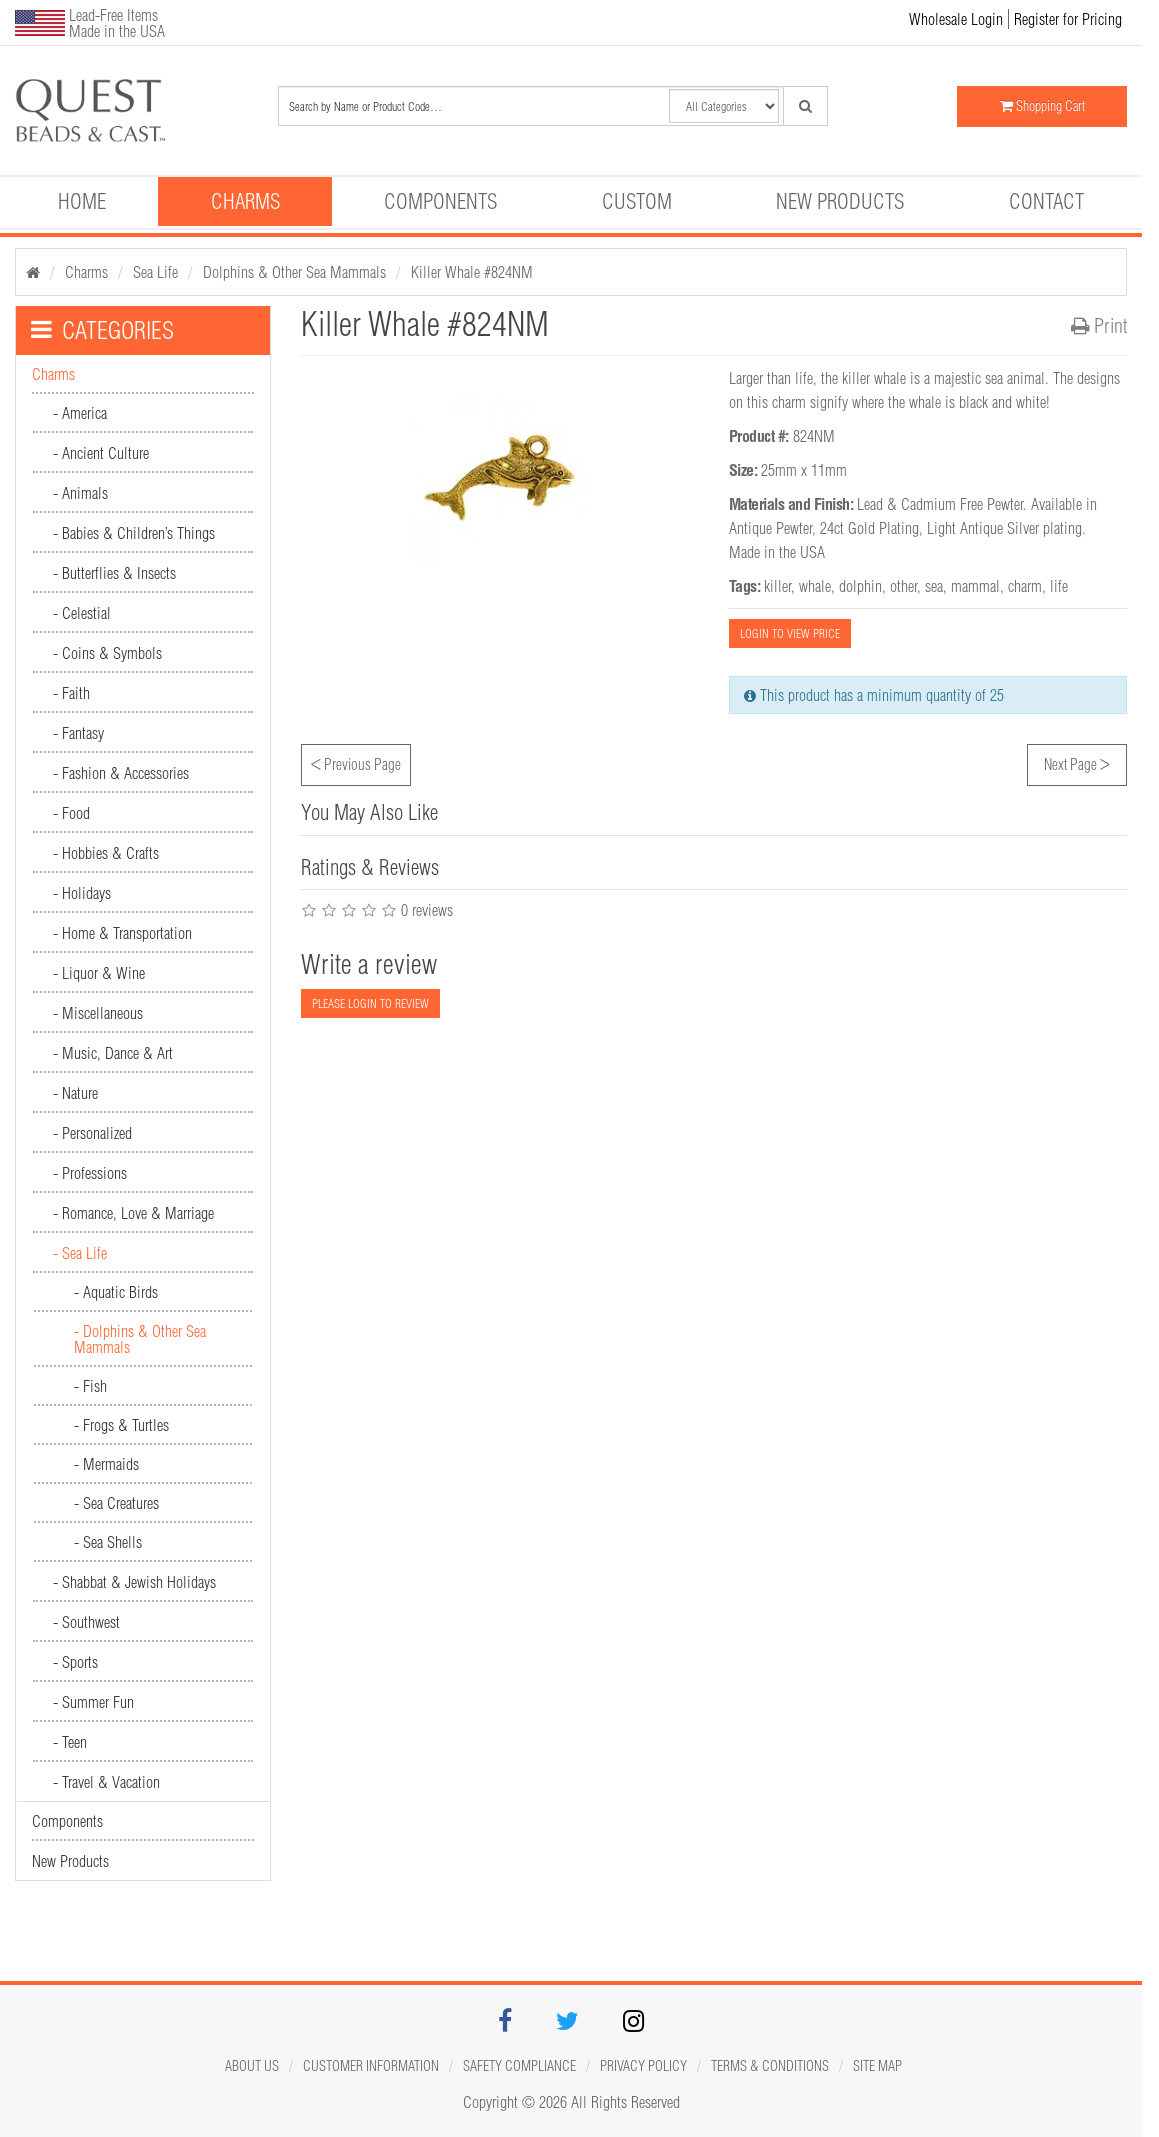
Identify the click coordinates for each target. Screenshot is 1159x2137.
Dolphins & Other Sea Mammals (294, 272)
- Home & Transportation (122, 933)
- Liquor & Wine (99, 973)
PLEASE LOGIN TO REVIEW (370, 1003)
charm (1025, 586)
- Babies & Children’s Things (134, 533)
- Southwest (86, 1622)
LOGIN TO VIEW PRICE (790, 633)
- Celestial (82, 613)
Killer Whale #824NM (472, 272)
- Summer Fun (93, 1702)
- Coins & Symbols (107, 653)
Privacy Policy (643, 2066)
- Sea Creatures (116, 1503)
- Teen (70, 1742)
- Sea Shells (108, 1542)
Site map (877, 2066)
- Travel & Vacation (106, 1782)
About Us (252, 2066)
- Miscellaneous (98, 1013)
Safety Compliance (519, 2066)
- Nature (75, 1093)
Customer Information (371, 2066)
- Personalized (92, 1133)
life (1059, 586)
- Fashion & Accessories (121, 773)
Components (440, 201)
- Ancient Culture (101, 453)
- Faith (71, 693)
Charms (245, 201)
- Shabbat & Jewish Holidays (134, 1582)
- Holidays (82, 893)
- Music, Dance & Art (113, 1053)
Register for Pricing (1068, 19)
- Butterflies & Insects (114, 573)
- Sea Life (80, 1253)
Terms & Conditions (770, 2066)
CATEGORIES (102, 330)
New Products (840, 201)
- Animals (80, 493)
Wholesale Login (956, 19)
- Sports (75, 1662)
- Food (71, 813)
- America (80, 413)
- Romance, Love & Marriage (133, 1213)
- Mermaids (106, 1464)
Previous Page (356, 762)
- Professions (90, 1173)
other (903, 586)
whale (815, 586)
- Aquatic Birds (116, 1292)
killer (777, 586)
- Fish (90, 1386)
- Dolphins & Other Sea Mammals (140, 1339)
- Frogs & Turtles (121, 1425)
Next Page (1077, 762)
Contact (1046, 201)
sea (934, 586)
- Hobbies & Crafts (106, 853)
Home (82, 201)
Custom (637, 201)
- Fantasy (78, 733)
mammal (975, 586)
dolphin (860, 586)
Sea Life (155, 272)
